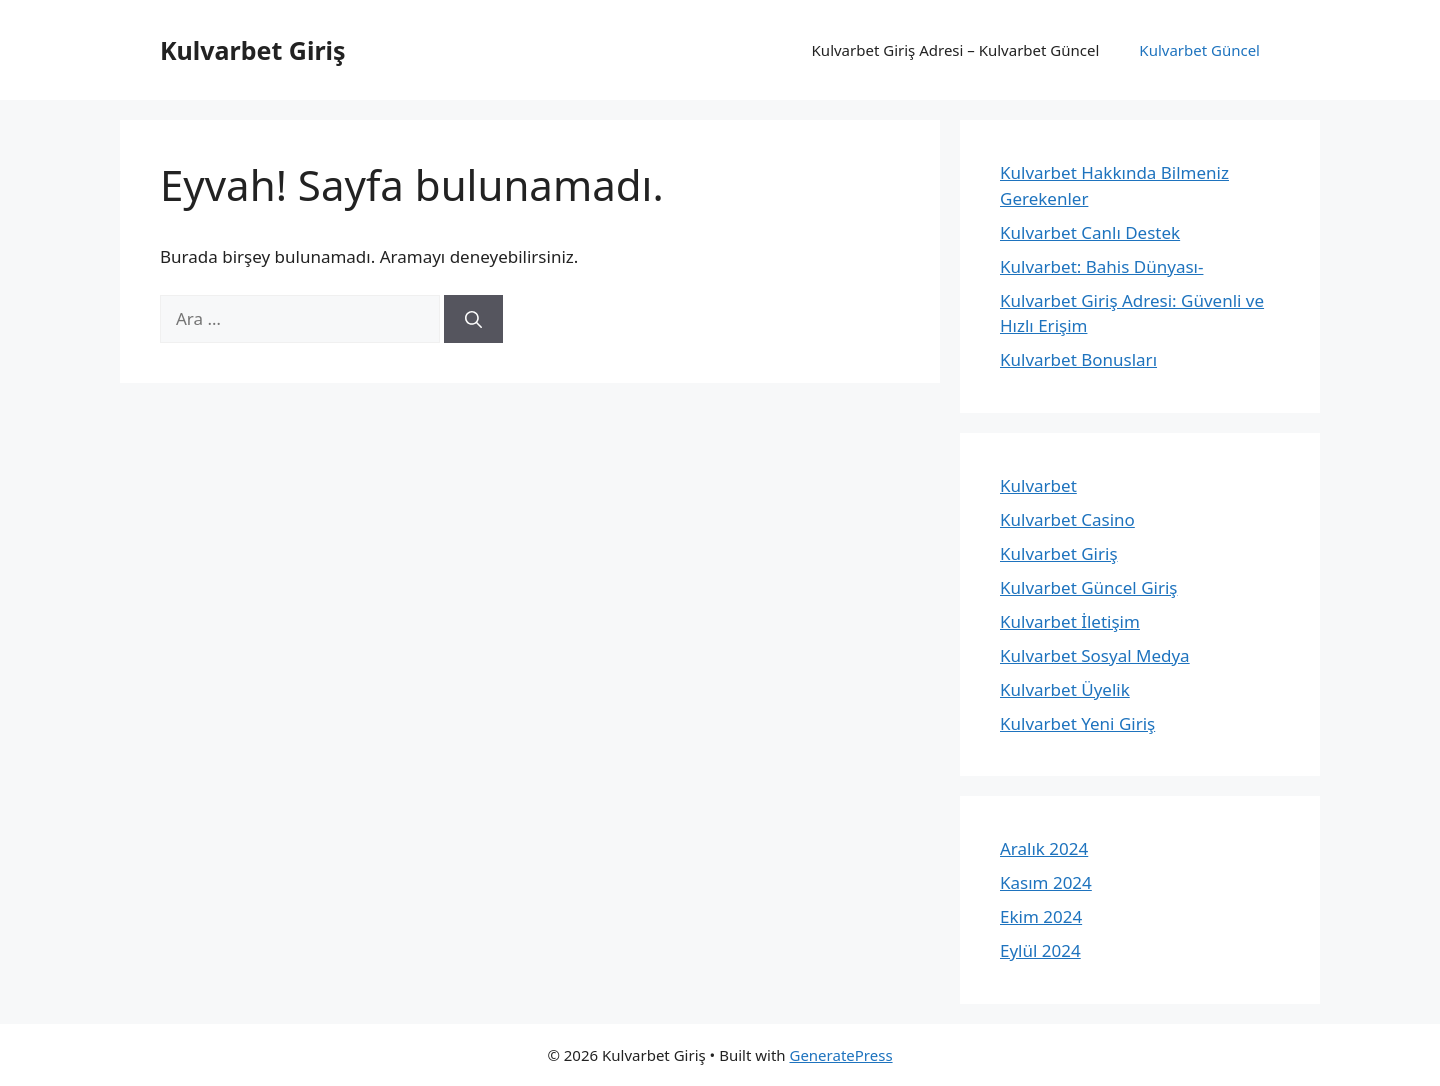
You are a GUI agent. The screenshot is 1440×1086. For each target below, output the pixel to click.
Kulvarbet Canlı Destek (1090, 232)
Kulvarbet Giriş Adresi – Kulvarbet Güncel (956, 50)
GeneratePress (840, 1055)
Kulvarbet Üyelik (1065, 689)
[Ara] (473, 319)
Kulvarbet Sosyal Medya (1095, 655)
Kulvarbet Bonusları (1078, 359)
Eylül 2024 (1040, 950)
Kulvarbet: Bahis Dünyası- (1101, 266)
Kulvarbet (1038, 485)
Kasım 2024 (1046, 882)
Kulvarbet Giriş (253, 50)
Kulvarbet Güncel (1199, 50)
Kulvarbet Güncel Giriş (1088, 587)
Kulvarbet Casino (1067, 519)
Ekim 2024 (1041, 916)
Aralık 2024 (1044, 848)
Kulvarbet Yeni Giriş (1077, 723)
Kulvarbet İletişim (1070, 621)
